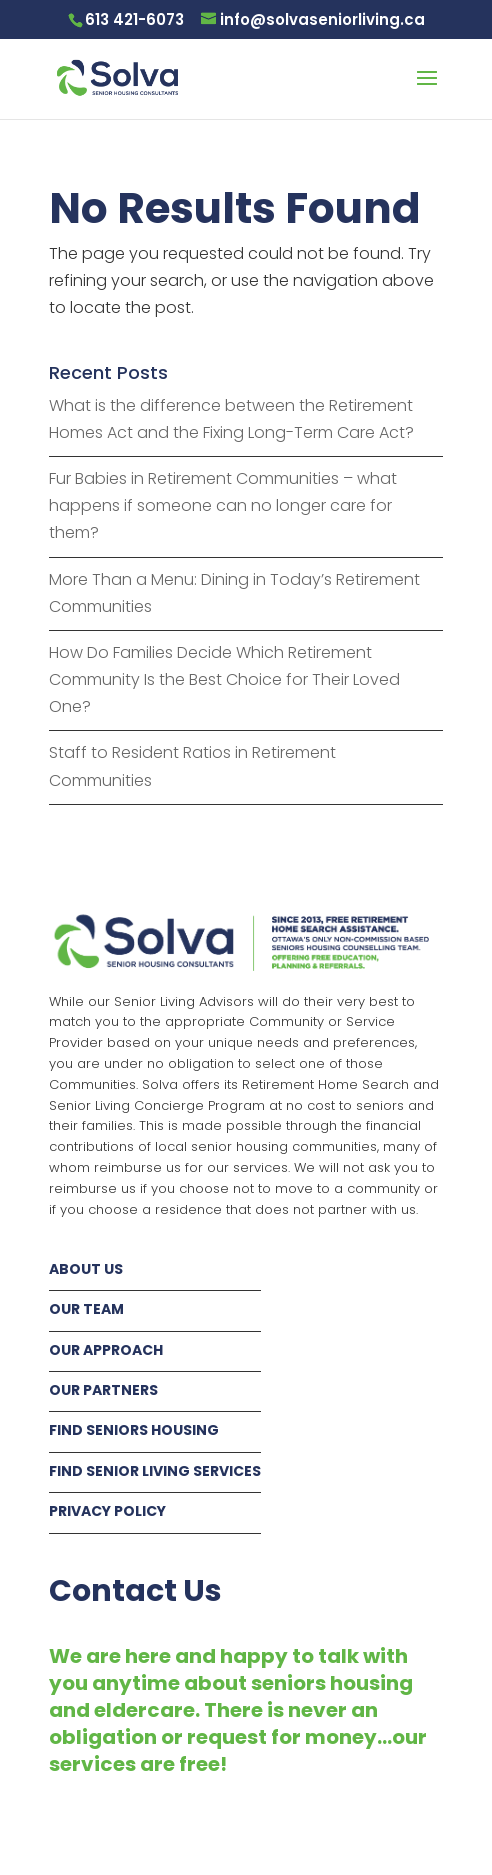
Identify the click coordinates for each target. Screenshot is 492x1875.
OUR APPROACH (106, 1350)
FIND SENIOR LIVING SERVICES (155, 1471)
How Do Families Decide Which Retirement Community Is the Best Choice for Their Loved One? (224, 679)
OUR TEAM (86, 1309)
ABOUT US (86, 1269)
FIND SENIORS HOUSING (134, 1430)
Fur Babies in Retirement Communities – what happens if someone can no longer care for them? (223, 505)
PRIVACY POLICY (107, 1511)
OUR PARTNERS (103, 1390)
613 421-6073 (134, 19)
